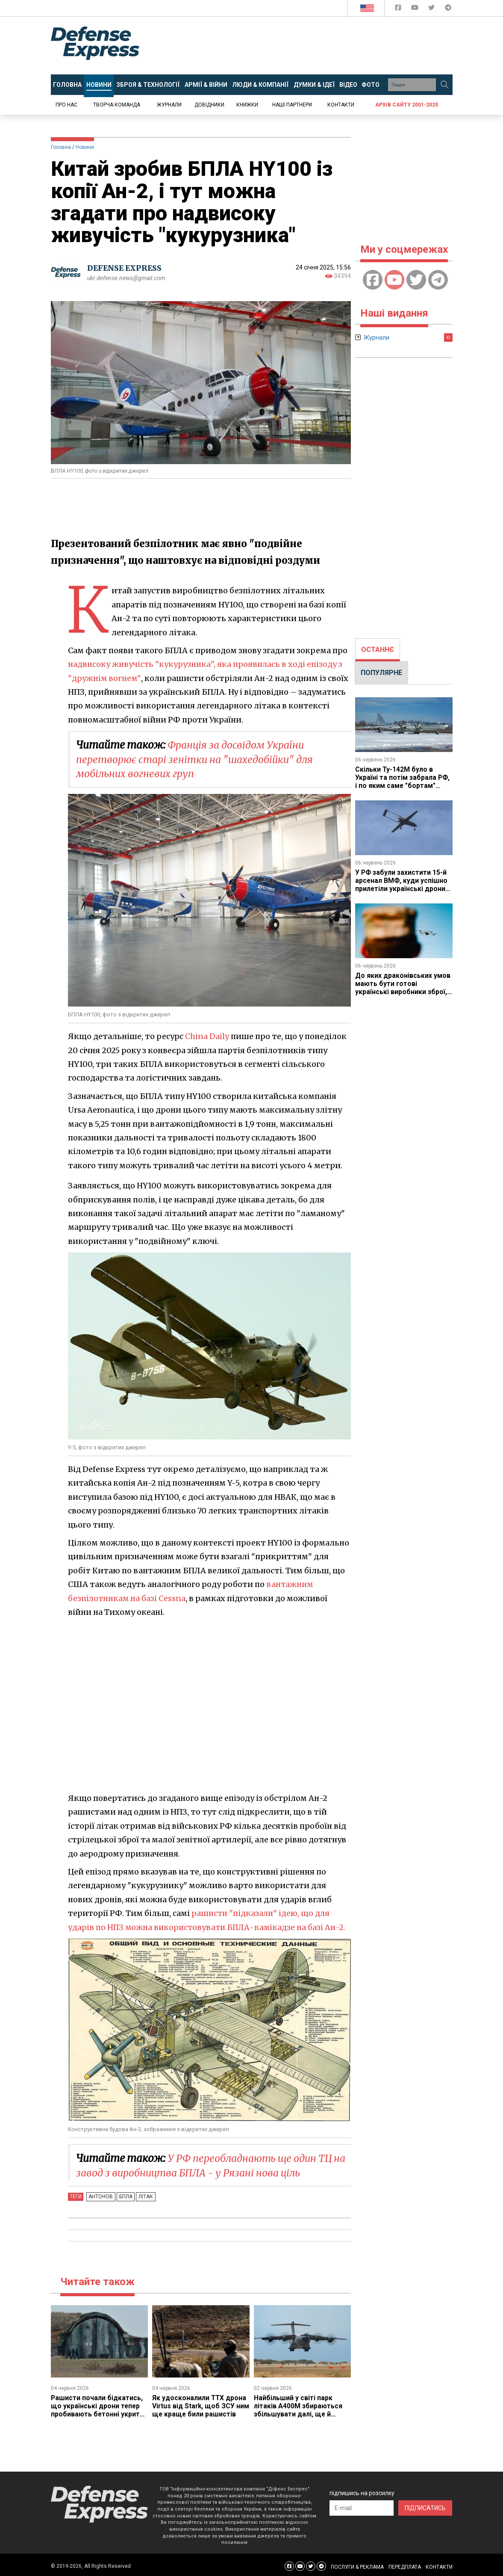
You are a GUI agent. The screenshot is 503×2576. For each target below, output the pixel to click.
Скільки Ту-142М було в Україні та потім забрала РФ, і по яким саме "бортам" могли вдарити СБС (402, 781)
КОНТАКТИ (439, 2566)
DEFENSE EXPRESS (126, 268)
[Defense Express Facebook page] (399, 9)
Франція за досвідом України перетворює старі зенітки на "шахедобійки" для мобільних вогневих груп (199, 759)
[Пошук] (445, 84)
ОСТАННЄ (377, 649)
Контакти (340, 105)
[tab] (377, 649)
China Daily (207, 1036)
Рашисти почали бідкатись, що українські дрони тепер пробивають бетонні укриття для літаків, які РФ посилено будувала (99, 2414)
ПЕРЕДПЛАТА (404, 2566)
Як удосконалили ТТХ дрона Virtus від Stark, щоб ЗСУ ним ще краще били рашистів (199, 2409)
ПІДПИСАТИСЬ (425, 2507)
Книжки (247, 105)
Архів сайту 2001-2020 (406, 105)
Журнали (169, 105)
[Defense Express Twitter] (432, 9)
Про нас (66, 105)
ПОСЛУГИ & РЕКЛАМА (357, 2566)
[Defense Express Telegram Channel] (448, 9)
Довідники (209, 105)
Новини (85, 147)
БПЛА (123, 2197)
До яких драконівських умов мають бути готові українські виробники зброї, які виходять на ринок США (402, 986)
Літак (142, 2197)
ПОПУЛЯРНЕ (381, 673)
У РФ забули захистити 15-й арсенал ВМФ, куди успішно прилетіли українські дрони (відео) (401, 883)
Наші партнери (292, 105)
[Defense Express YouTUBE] (416, 9)
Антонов (100, 2197)
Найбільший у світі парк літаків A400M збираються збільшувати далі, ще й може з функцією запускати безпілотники (301, 2414)
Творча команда (116, 105)
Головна (61, 147)
